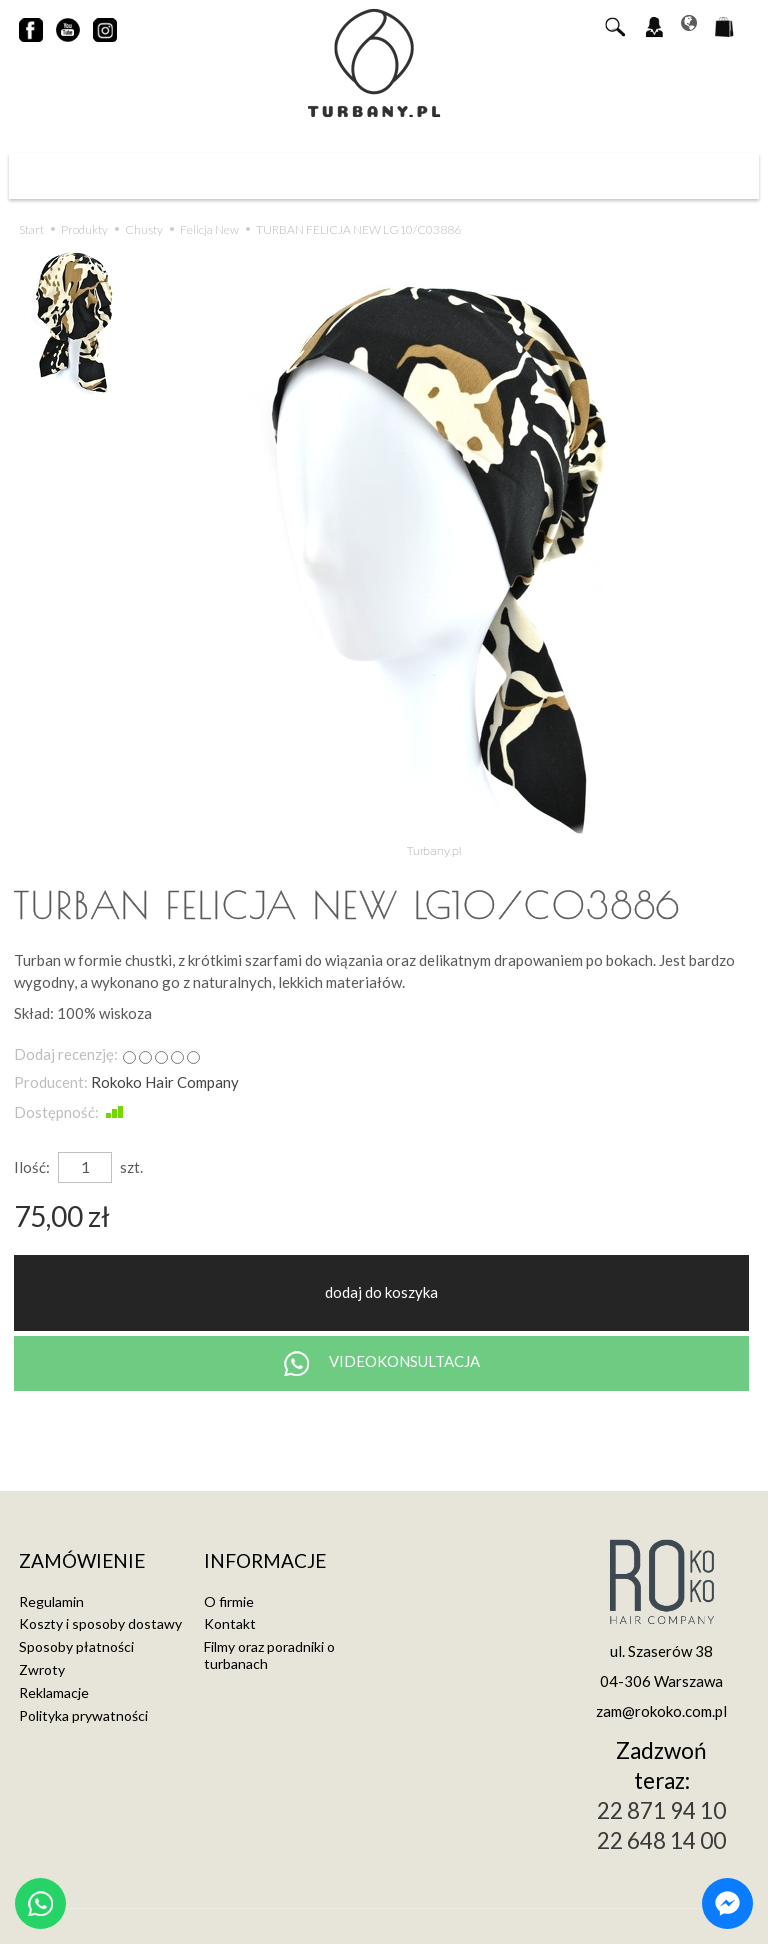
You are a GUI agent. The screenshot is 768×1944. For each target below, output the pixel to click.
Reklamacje (54, 1692)
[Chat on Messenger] (727, 1903)
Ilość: (32, 1167)
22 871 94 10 (661, 1810)
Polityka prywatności (83, 1715)
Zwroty (42, 1669)
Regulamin (51, 1601)
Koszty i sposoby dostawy (100, 1623)
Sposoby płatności (76, 1646)
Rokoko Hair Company (165, 1082)
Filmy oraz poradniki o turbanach (269, 1655)
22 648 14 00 (661, 1840)
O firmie (229, 1601)
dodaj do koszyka (381, 1292)
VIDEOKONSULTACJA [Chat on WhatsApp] (382, 1363)
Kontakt (230, 1623)
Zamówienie (82, 1561)
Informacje (265, 1561)
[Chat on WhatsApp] (40, 1903)
